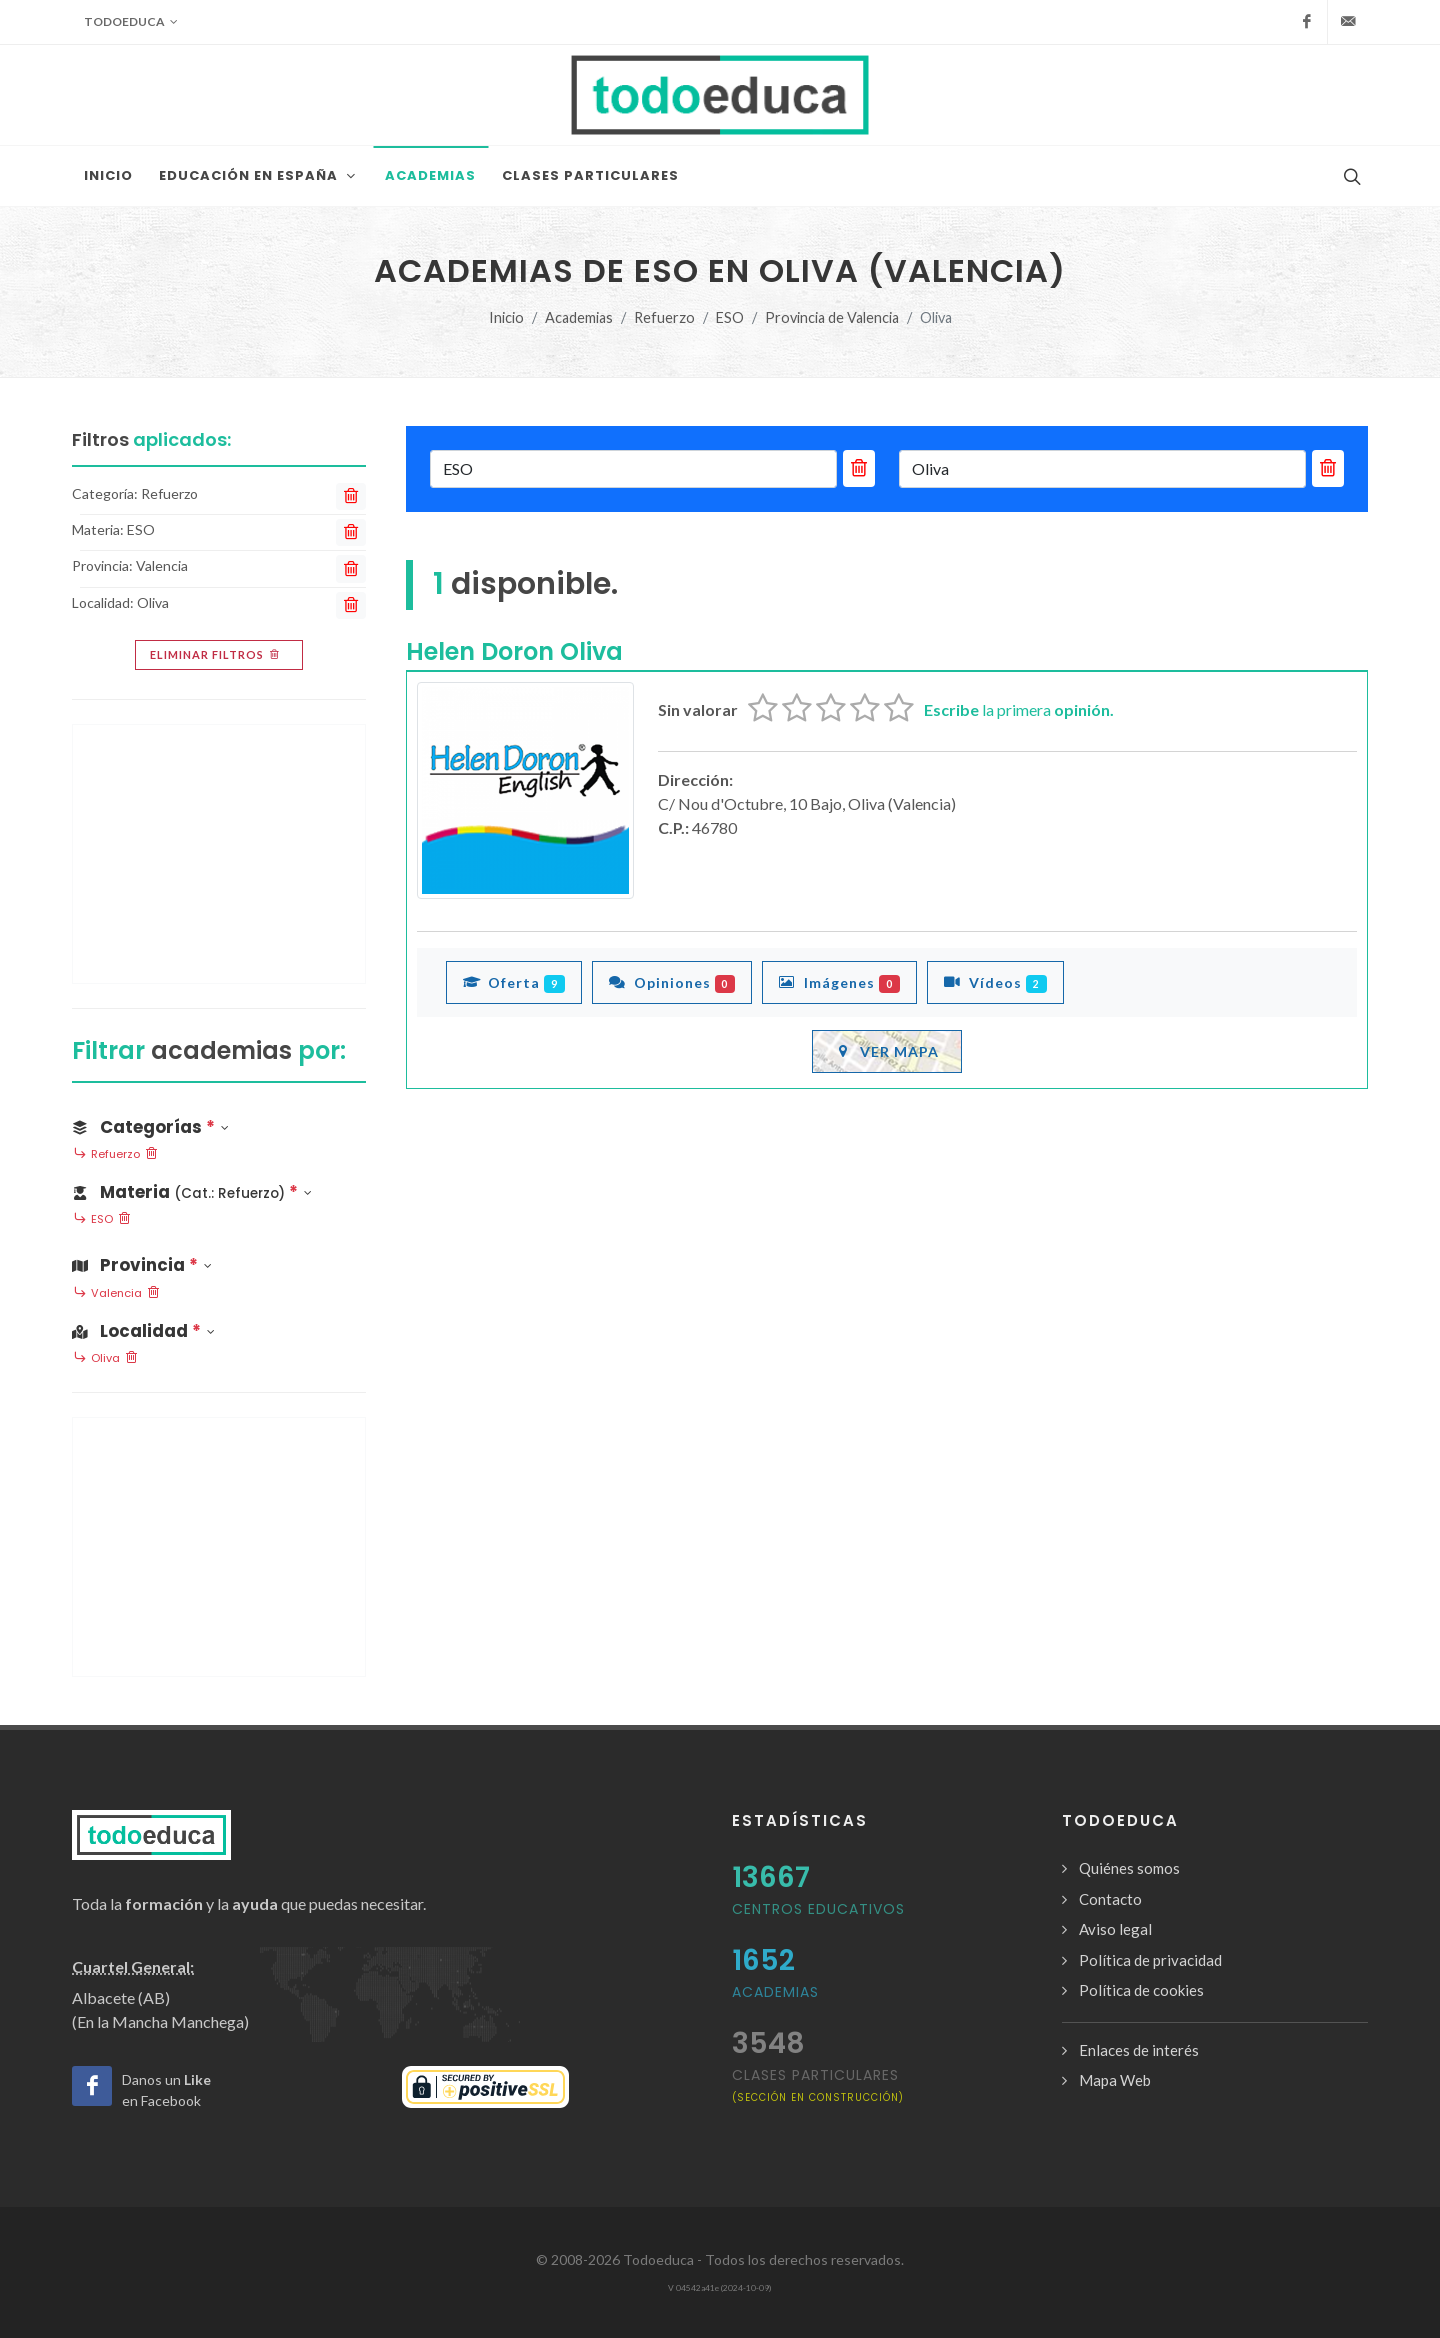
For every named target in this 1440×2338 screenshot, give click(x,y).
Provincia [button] (142, 1265)
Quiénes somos (1129, 1868)
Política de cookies (1141, 1990)
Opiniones (672, 982)
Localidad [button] (143, 1331)
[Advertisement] (219, 854)
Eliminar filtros (216, 655)
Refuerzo (664, 317)
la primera (1019, 709)
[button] (219, 1188)
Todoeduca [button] (131, 22)
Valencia (116, 1294)
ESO (730, 317)
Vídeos (995, 982)
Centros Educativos (818, 1909)
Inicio (506, 317)
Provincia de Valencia (832, 317)
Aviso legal (1115, 1929)
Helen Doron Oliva (514, 651)
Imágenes (839, 982)
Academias (579, 317)
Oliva (105, 1359)
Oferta (514, 982)
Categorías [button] (150, 1127)
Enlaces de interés (1139, 2050)
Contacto (1110, 1899)
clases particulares (818, 2084)
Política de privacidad (1150, 1960)
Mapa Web (1115, 2080)
